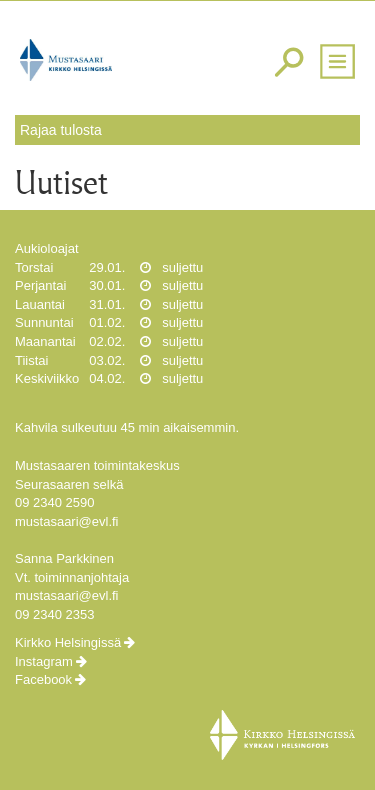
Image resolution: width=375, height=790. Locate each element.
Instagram (44, 661)
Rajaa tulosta (61, 130)
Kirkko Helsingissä (68, 642)
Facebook (43, 679)
